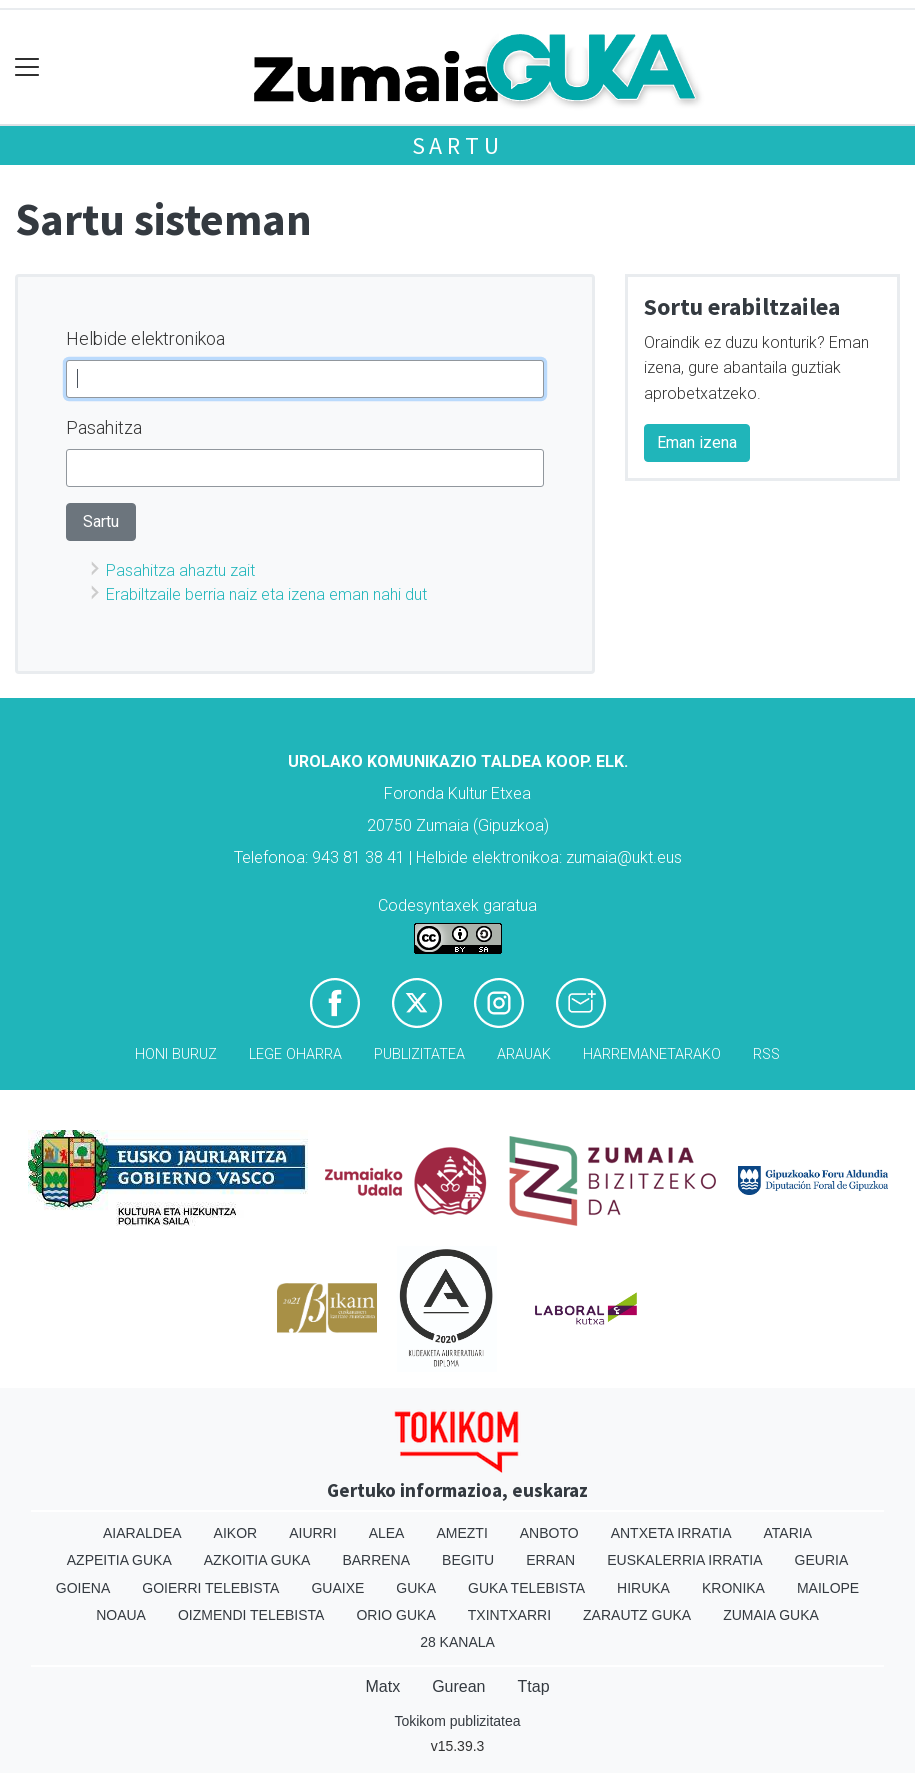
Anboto (549, 1533)
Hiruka (643, 1588)
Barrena (376, 1560)
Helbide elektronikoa (145, 338)
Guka (416, 1588)
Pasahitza (104, 427)
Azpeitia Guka (119, 1560)
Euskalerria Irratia (684, 1560)
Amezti (461, 1533)
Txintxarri (509, 1615)
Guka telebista (526, 1588)
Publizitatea (419, 1054)
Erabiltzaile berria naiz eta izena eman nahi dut (266, 594)
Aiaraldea (142, 1533)
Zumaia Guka (771, 1615)
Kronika (733, 1588)
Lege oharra (295, 1054)
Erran (550, 1560)
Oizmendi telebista (251, 1615)
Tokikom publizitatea (457, 1721)
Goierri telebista (210, 1588)
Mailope (828, 1588)
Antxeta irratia (671, 1533)
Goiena (83, 1588)
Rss (766, 1054)
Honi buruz (176, 1054)
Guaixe (337, 1588)
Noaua (121, 1615)
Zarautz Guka (637, 1615)
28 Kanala (457, 1642)
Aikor (236, 1533)
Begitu (468, 1560)
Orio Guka (395, 1615)
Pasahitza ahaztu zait (180, 570)
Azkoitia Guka (257, 1560)
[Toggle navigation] (27, 67)
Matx (382, 1686)
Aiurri (312, 1533)
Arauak (524, 1054)
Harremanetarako (652, 1054)
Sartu (458, 145)
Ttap (534, 1686)
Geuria (822, 1560)
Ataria (788, 1533)
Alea (387, 1533)
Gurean (458, 1686)
